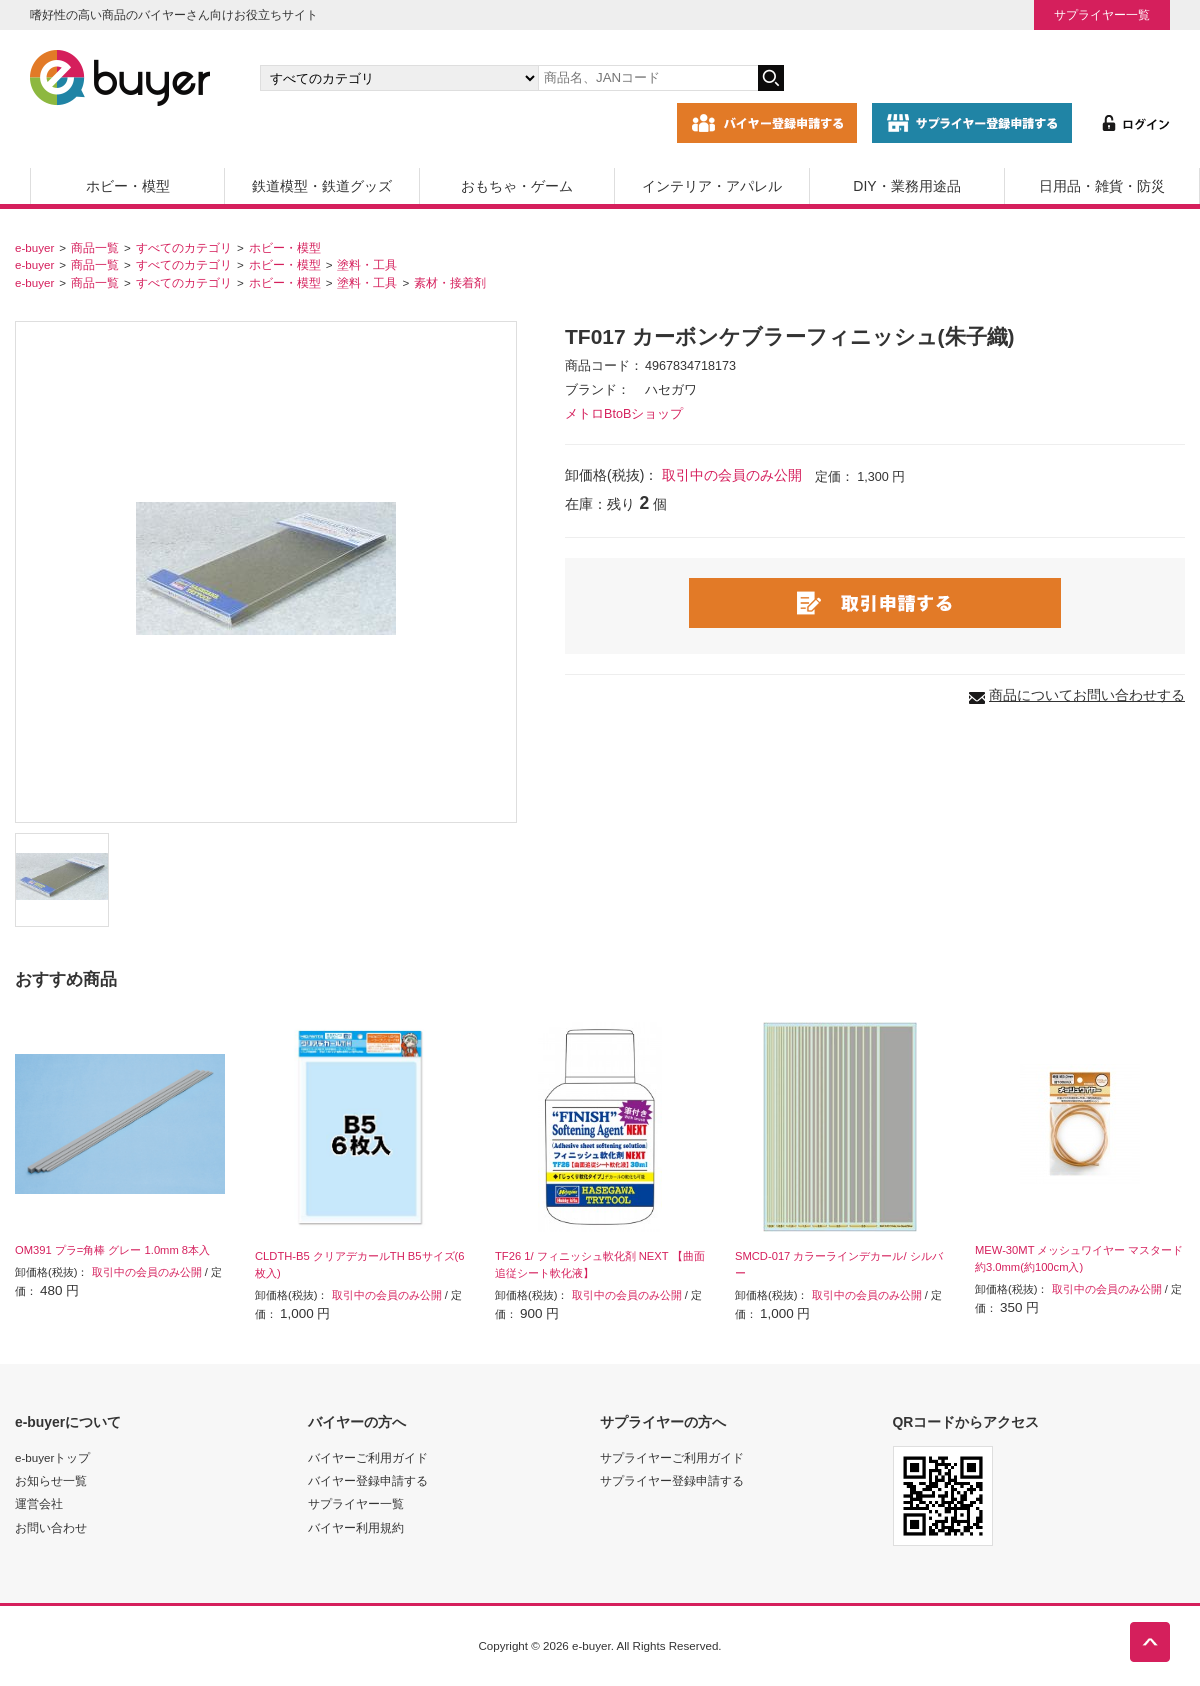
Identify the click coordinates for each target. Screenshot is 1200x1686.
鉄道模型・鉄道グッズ (322, 186)
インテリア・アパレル (712, 186)
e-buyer (34, 247)
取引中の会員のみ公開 (732, 475)
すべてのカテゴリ (184, 247)
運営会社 (39, 1503)
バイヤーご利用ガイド (368, 1457)
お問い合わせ (51, 1527)
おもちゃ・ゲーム (517, 186)
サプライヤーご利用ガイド (672, 1457)
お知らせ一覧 (51, 1480)
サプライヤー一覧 (1102, 14)
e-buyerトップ (52, 1457)
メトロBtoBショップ (624, 414)
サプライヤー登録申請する (672, 1480)
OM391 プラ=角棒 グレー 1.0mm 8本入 (112, 1250)
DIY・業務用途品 (906, 186)
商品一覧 (95, 247)
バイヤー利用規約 (356, 1527)
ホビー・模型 (128, 186)
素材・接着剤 (450, 282)
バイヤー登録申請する (368, 1480)
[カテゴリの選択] (399, 78)
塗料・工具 (367, 264)
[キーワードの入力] (648, 78)
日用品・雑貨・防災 (1102, 186)
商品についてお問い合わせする (1087, 695)
